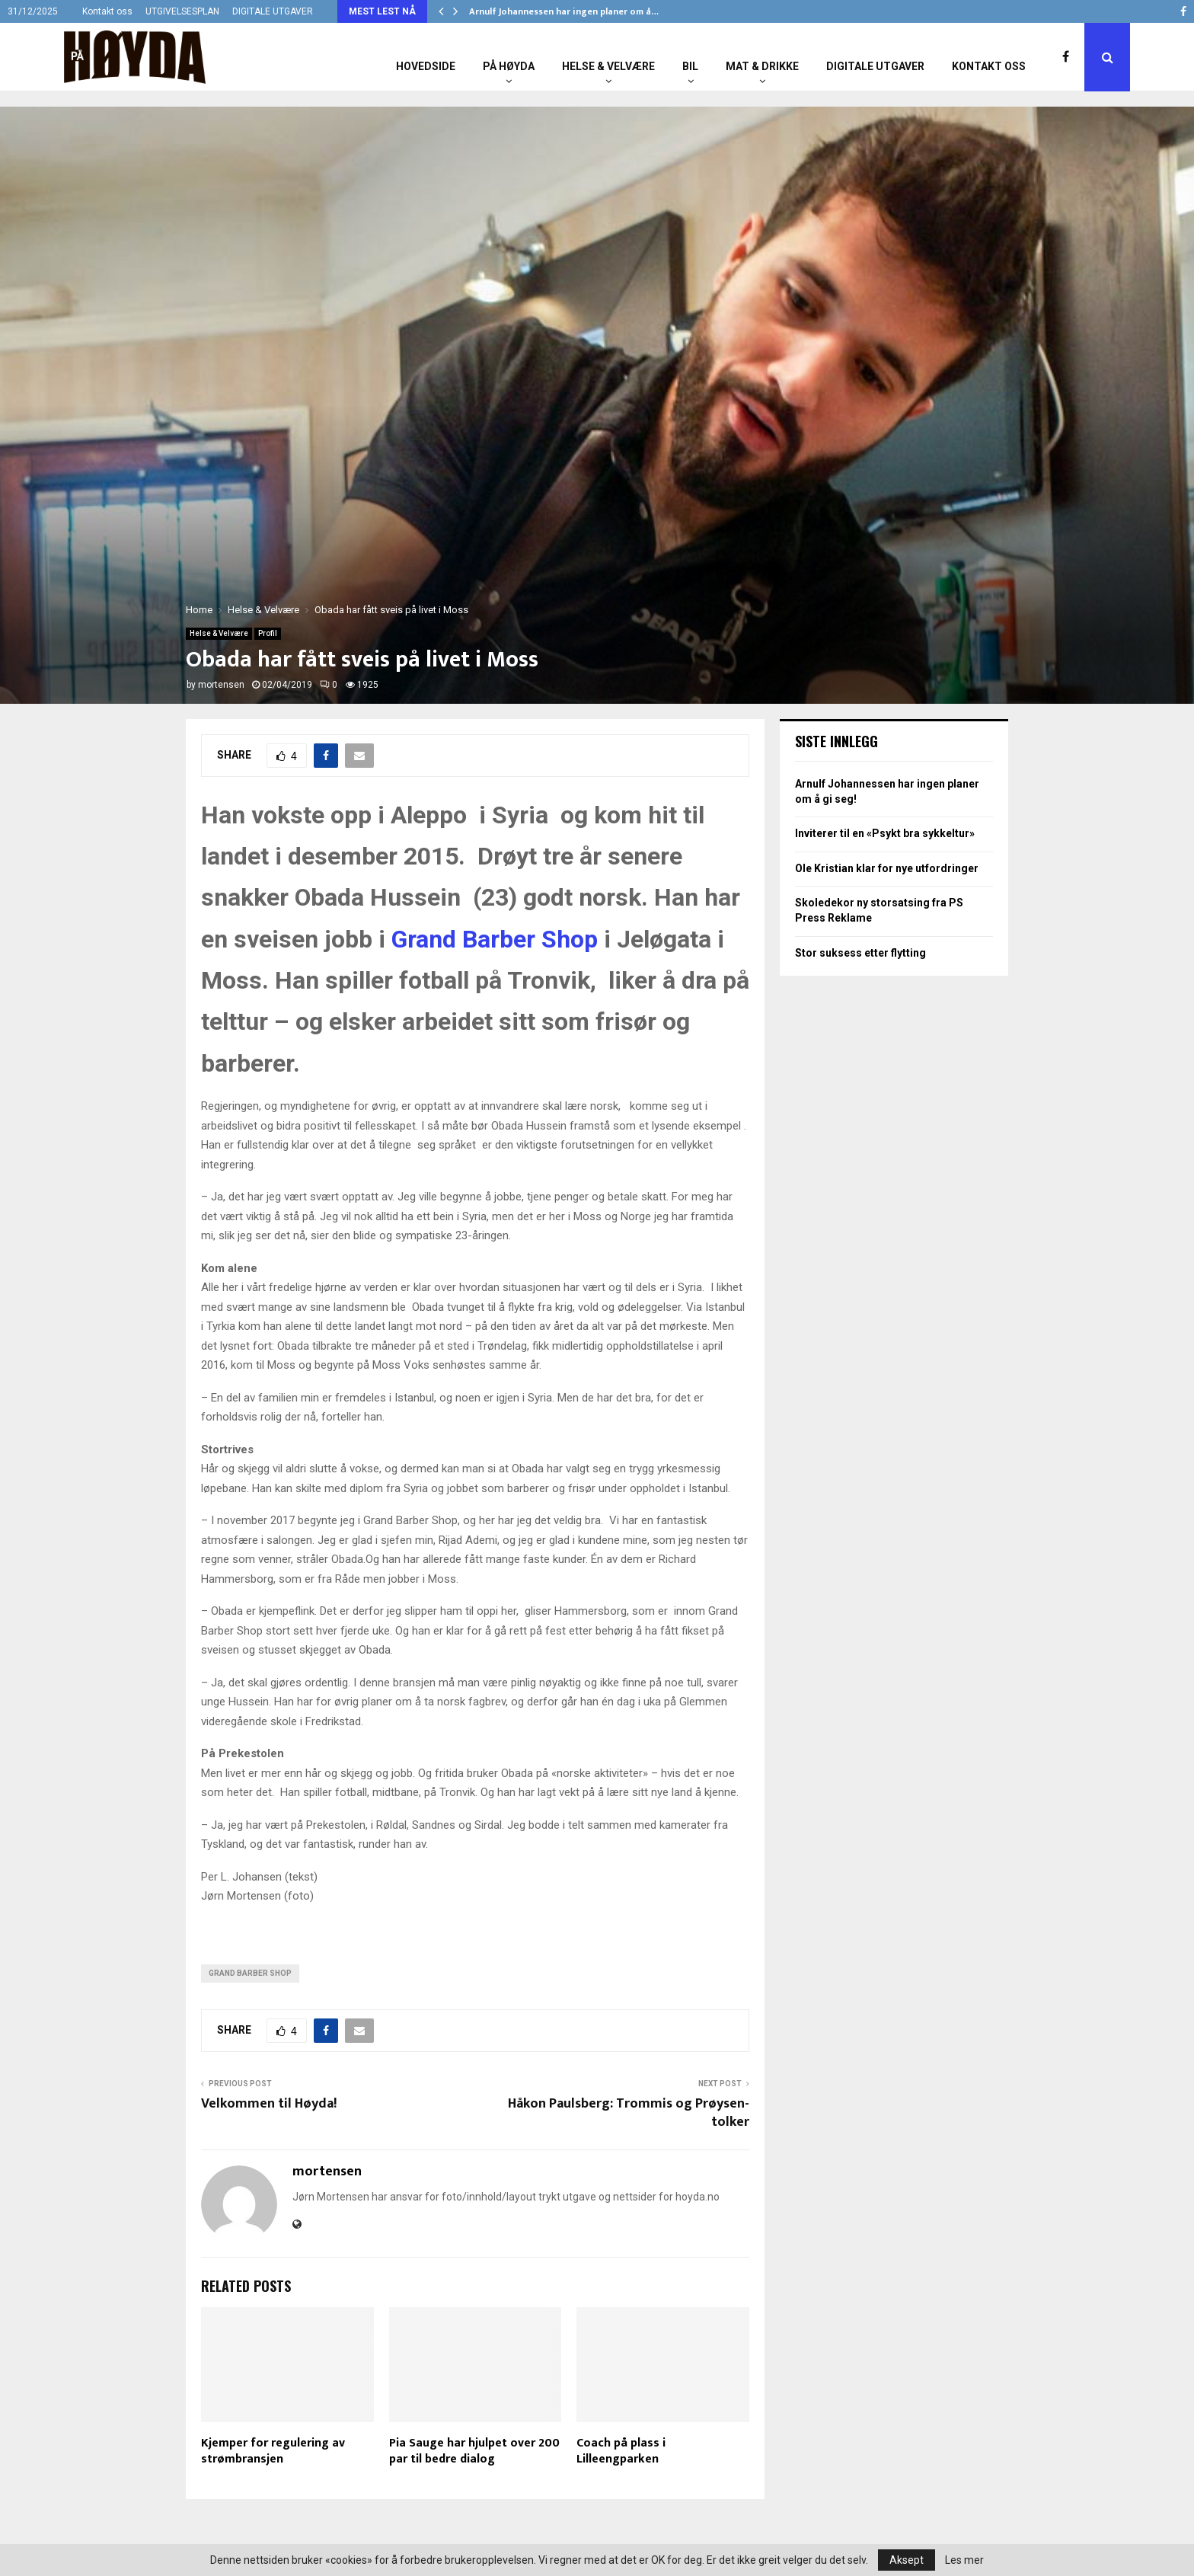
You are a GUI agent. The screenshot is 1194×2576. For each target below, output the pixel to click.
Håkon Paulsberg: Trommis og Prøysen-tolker (628, 2112)
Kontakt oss (107, 11)
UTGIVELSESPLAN (182, 11)
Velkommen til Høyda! (269, 2103)
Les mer (964, 2560)
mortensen (221, 684)
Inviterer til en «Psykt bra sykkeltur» (885, 833)
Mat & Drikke (762, 66)
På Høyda (509, 66)
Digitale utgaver (875, 66)
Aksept (906, 2560)
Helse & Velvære (608, 66)
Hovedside (425, 66)
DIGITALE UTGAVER (272, 11)
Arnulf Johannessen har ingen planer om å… (564, 11)
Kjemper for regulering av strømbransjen (273, 2451)
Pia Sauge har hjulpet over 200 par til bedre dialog (474, 2451)
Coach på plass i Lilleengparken (621, 2451)
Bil (690, 66)
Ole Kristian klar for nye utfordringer (887, 868)
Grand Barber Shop (494, 939)
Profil (267, 633)
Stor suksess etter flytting (860, 953)
